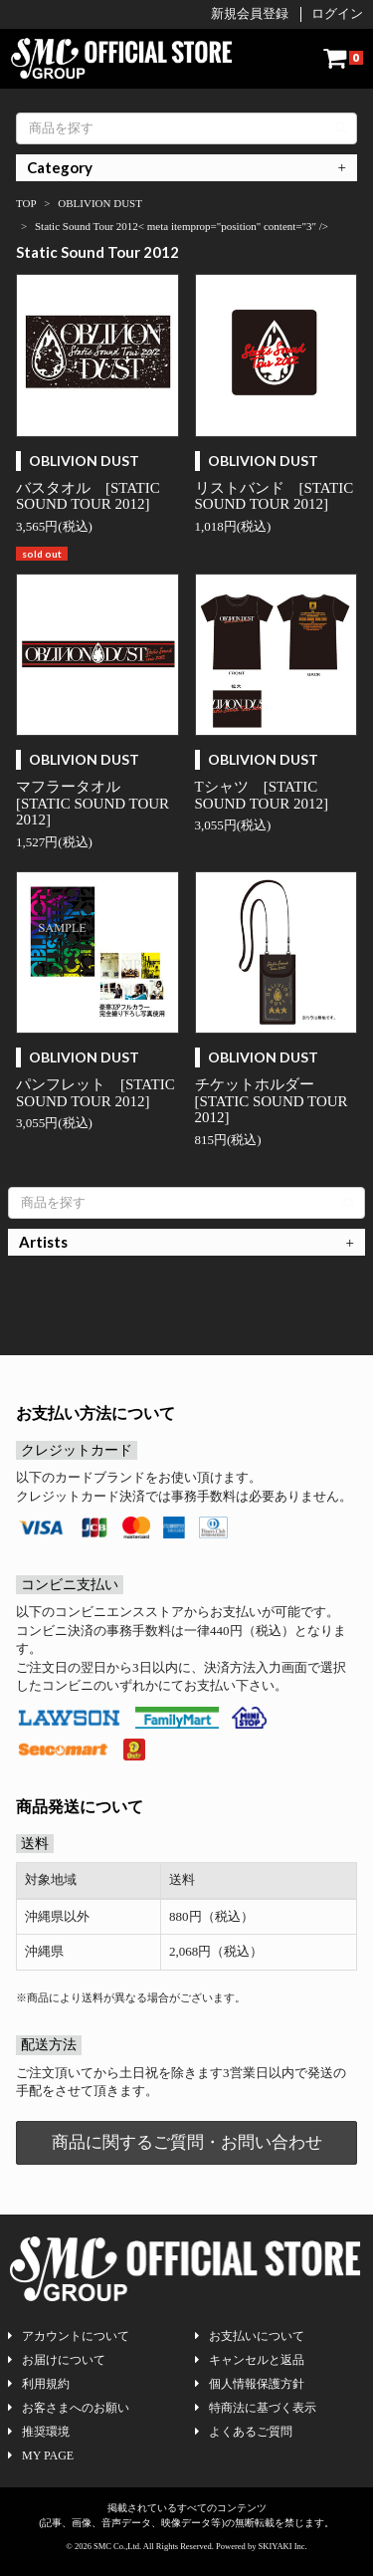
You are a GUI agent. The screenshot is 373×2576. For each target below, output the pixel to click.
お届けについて (56, 2360)
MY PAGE (41, 2455)
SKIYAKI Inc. (283, 2546)
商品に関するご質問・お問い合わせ (187, 2142)
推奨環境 (39, 2432)
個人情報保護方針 (249, 2384)
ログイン (337, 13)
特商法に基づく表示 (255, 2408)
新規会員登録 (249, 13)
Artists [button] (43, 1242)
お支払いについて (249, 2336)
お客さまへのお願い (68, 2408)
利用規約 (39, 2384)
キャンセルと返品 (249, 2360)
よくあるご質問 (243, 2432)
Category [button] (60, 167)
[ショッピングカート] (343, 58)
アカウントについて (68, 2336)
